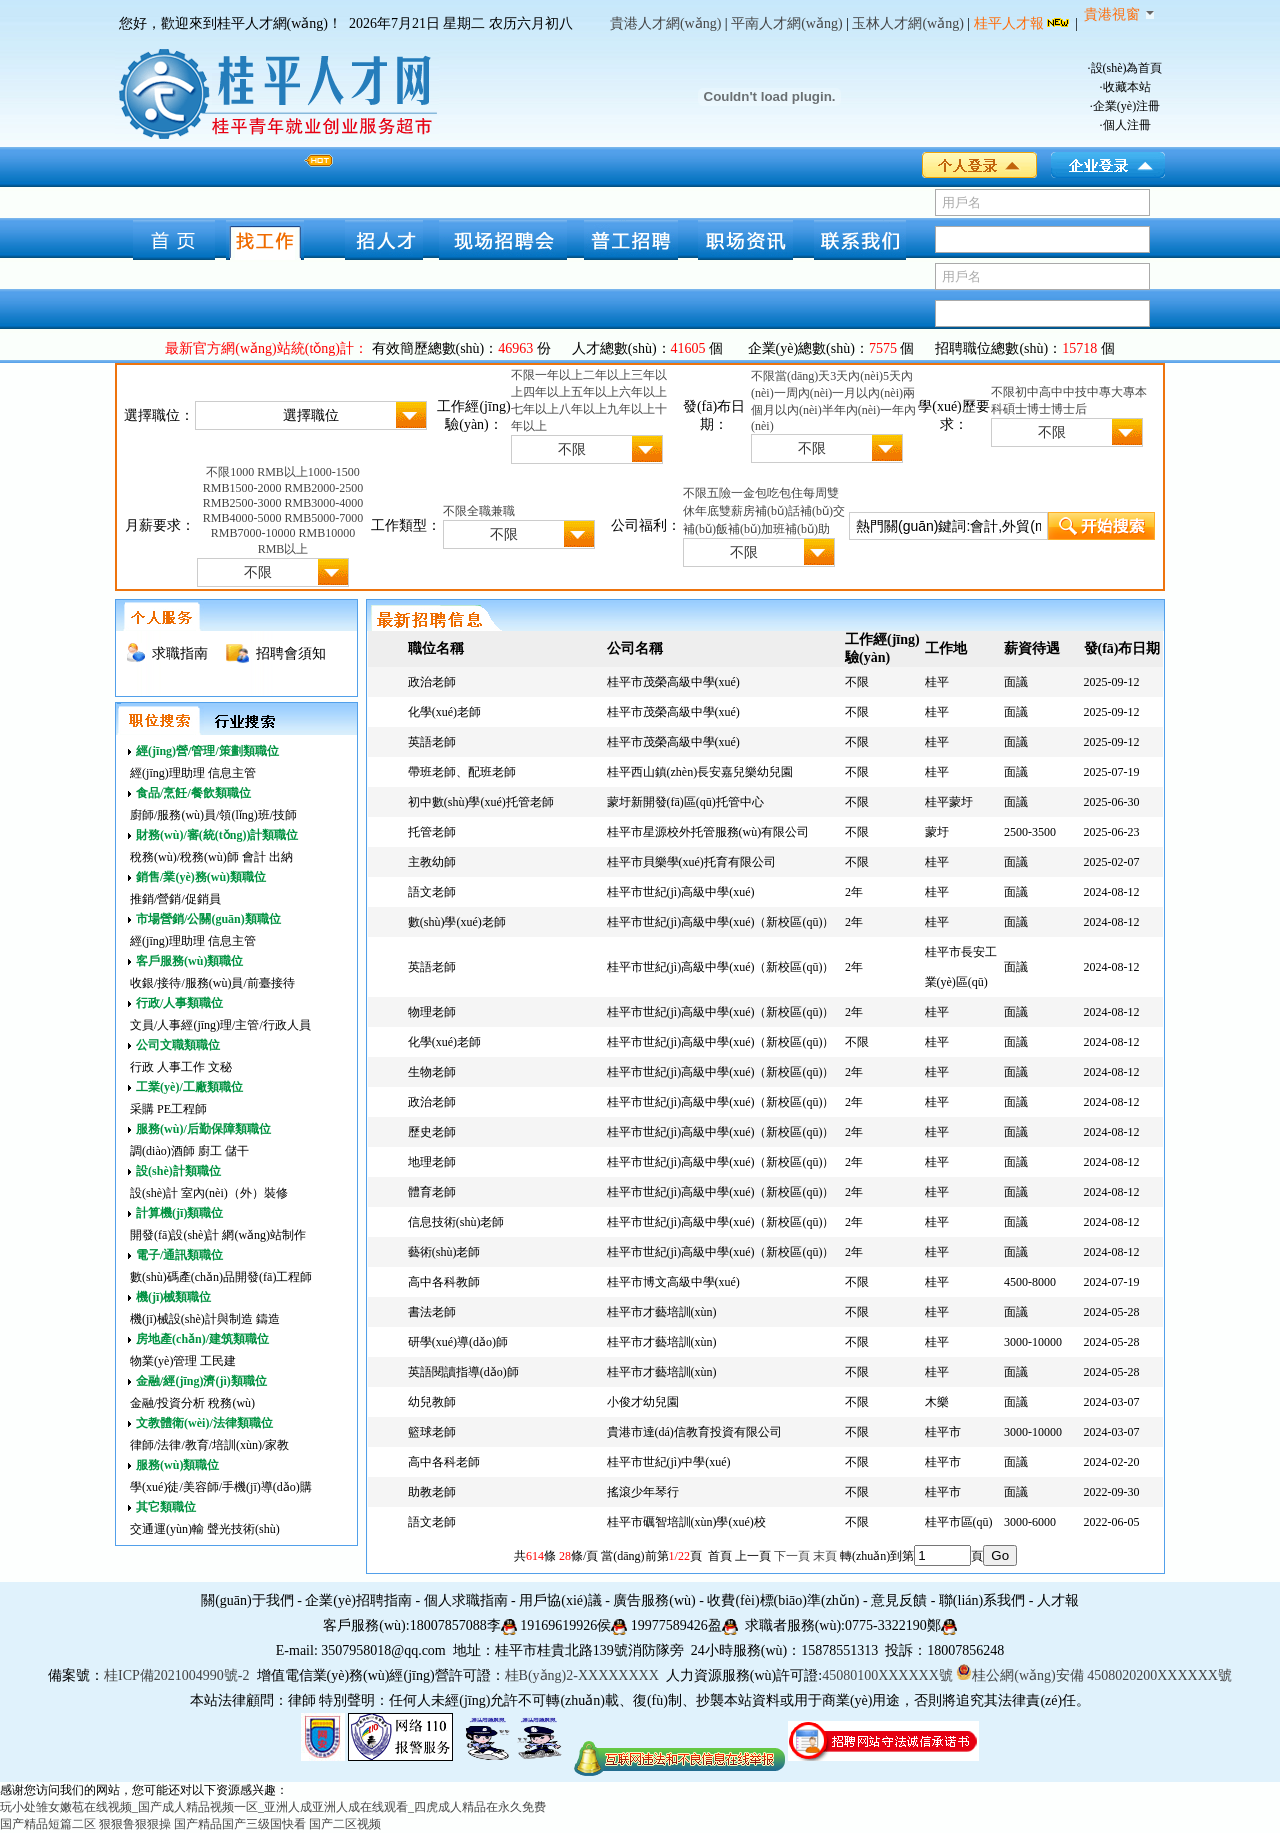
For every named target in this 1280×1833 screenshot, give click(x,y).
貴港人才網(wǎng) (665, 23)
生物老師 (432, 1072)
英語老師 (432, 742)
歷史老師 (432, 1132)
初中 (1027, 392)
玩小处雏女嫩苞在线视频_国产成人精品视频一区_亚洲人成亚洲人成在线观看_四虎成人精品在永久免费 (273, 1807)
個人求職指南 (466, 1600)
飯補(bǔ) (738, 529)
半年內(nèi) (851, 410)
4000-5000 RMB (271, 518)
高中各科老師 (444, 1462)
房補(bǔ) (765, 511)
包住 (791, 493)
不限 (523, 375)
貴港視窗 (1119, 14)
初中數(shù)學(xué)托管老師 (481, 802)
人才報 (1058, 1600)
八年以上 (583, 409)
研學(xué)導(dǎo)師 (458, 1342)
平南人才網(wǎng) (786, 23)
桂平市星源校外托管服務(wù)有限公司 (708, 832)
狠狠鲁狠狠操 (135, 1824)
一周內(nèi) (803, 393)
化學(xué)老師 (444, 712)
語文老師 (432, 892)
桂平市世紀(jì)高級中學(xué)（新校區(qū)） (721, 922)
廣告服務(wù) (654, 1600)
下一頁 (792, 1556)
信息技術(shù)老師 (456, 1222)
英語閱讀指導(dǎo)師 (463, 1372)
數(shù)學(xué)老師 (457, 922)
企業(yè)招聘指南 (358, 1600)
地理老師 (432, 1162)
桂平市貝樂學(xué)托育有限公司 (691, 862)
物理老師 (432, 1012)
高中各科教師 (444, 1282)
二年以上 (607, 375)
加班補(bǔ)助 (795, 529)
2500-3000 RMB (271, 503)
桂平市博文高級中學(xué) (673, 1282)
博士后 (1069, 409)
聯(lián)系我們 (982, 1600)
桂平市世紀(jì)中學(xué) (669, 1462)
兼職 (503, 511)
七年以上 (535, 409)
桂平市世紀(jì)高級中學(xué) (681, 892)
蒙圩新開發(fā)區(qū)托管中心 (685, 802)
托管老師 (432, 832)
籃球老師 (432, 1432)
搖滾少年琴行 (643, 1492)
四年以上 (547, 392)
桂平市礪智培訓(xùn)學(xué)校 (686, 1522)
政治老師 (432, 682)
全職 (479, 511)
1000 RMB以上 (269, 472)
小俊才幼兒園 (643, 1402)
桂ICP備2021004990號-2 (176, 1675)
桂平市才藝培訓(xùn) (662, 1312)
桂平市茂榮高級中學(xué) (673, 682)
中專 (1099, 392)
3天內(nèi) (856, 376)
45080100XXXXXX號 (887, 1675)
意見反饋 (899, 1600)
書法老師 (432, 1312)
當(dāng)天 (802, 376)
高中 (1051, 392)
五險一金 (731, 493)
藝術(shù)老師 (444, 1252)
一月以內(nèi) (867, 393)
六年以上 (643, 392)
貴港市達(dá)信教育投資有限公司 (694, 1432)
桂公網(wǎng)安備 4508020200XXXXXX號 (1094, 1675)
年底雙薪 (719, 511)
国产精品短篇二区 (48, 1824)
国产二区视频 (345, 1824)
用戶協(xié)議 (560, 1600)
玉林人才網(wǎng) (907, 23)
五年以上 (595, 392)
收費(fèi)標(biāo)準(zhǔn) (783, 1600)
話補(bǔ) (810, 511)
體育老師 (432, 1192)
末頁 (825, 1556)
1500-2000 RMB (271, 488)
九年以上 (631, 409)
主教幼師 (432, 862)
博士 (1039, 409)
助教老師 (432, 1492)
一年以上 (559, 375)
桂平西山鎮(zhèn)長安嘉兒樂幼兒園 (700, 772)
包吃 (767, 493)
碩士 (1015, 409)
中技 (1075, 392)
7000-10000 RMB (282, 533)
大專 (1123, 392)
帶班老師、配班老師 (462, 772)
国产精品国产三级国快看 (240, 1824)
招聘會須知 (291, 653)
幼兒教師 (432, 1402)
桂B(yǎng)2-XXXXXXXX (584, 1675)
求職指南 (180, 653)
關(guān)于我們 (247, 1600)
